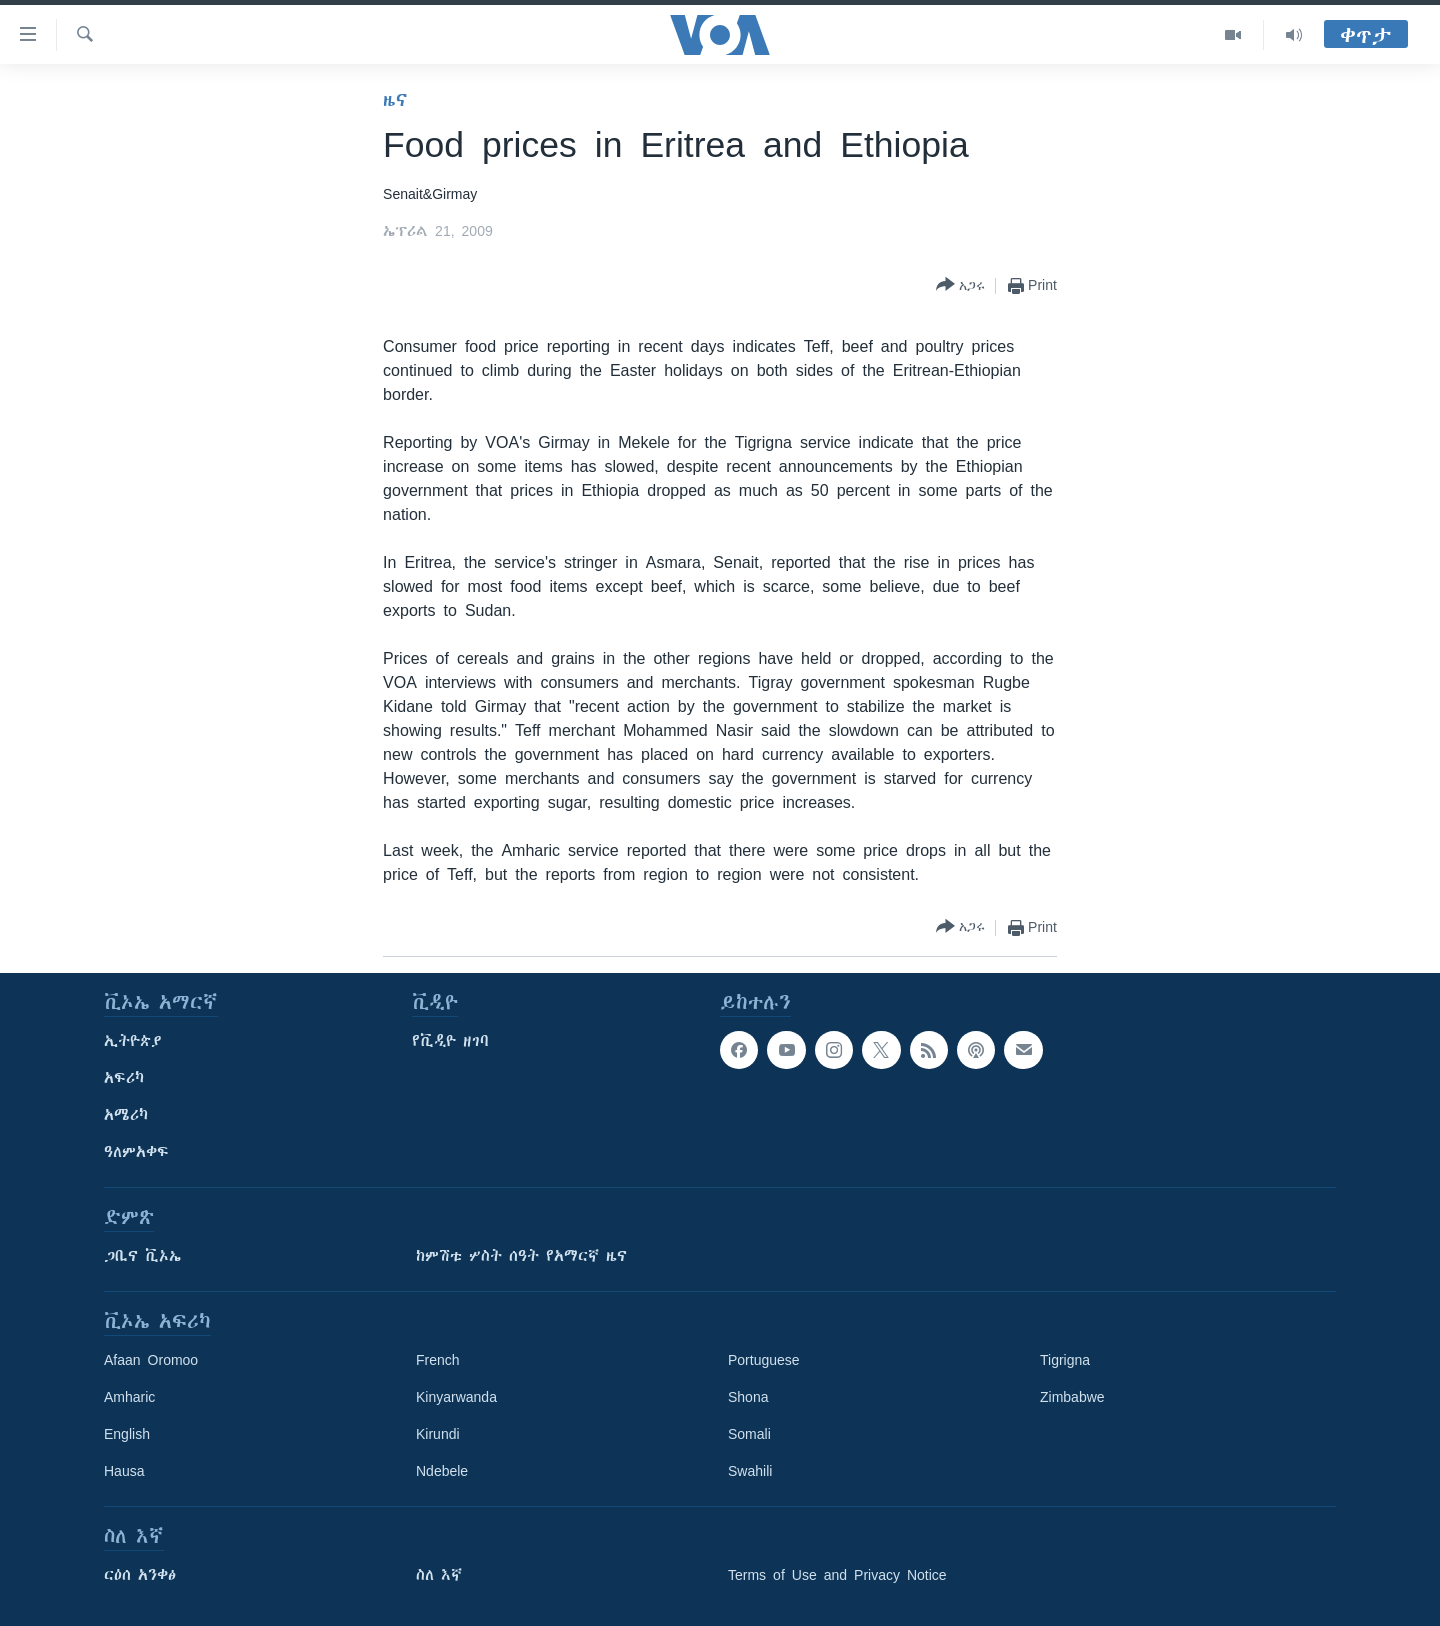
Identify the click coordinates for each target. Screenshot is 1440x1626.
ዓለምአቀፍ (136, 1152)
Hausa (124, 1471)
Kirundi (438, 1434)
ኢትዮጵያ (133, 1041)
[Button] (960, 285)
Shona (748, 1397)
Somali (749, 1434)
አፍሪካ (124, 1078)
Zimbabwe (1072, 1397)
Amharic (129, 1397)
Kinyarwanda (456, 1397)
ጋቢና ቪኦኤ (142, 1256)
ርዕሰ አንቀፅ (140, 1575)
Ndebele (442, 1471)
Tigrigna (1065, 1360)
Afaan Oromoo (151, 1360)
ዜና (395, 100)
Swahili (750, 1471)
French (438, 1360)
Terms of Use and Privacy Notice (837, 1575)
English (127, 1434)
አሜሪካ (126, 1115)
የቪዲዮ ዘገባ (450, 1041)
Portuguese (764, 1360)
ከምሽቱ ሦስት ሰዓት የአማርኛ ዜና (521, 1256)
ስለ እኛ (439, 1575)
